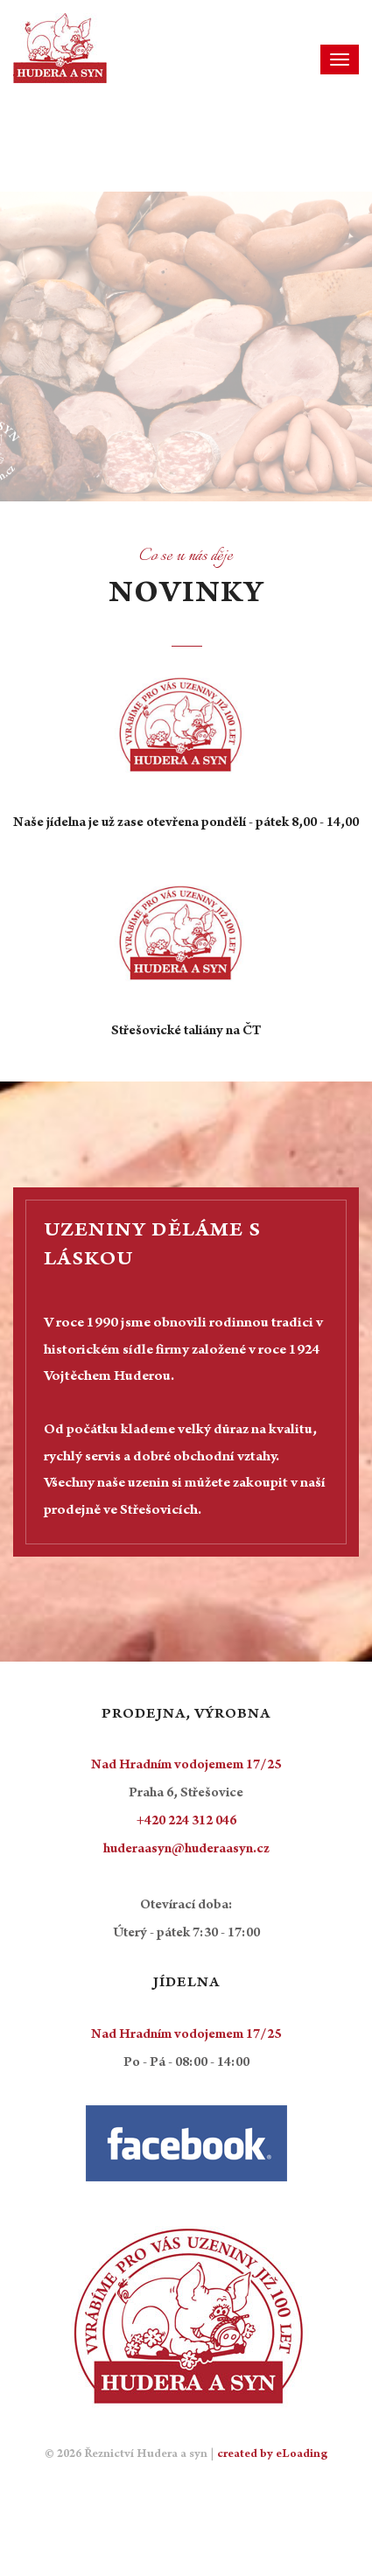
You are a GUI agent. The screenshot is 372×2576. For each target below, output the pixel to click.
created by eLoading (272, 2455)
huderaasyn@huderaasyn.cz (186, 1850)
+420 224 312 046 (186, 1822)
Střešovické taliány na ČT (186, 1032)
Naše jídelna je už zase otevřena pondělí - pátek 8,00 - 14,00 (186, 823)
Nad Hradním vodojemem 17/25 (186, 1766)
